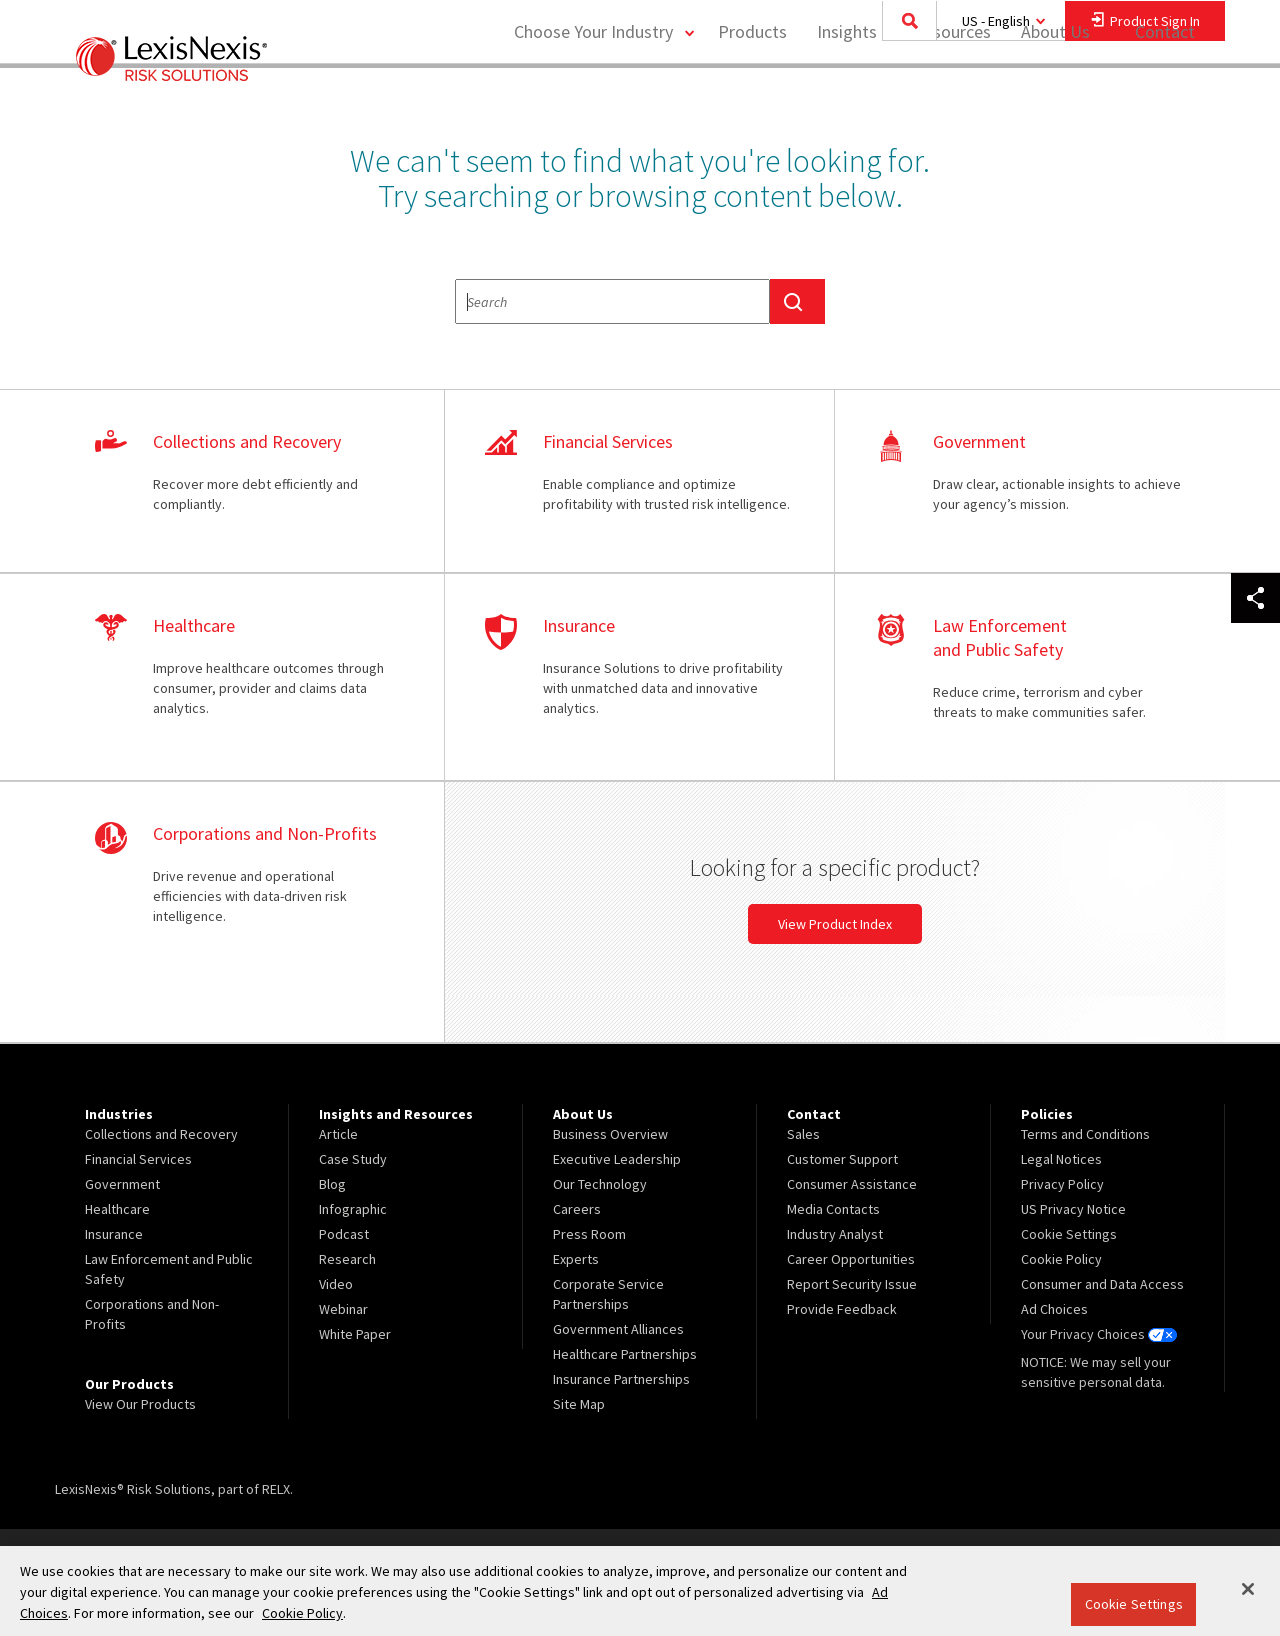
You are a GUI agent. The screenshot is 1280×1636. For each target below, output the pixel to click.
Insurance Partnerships (621, 1379)
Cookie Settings (1134, 1604)
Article (338, 1134)
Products (752, 95)
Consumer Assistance (852, 1184)
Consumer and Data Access (1102, 1284)
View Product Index (835, 924)
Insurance (114, 1234)
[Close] (1248, 1589)
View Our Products (140, 1404)
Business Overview (610, 1134)
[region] (640, 1591)
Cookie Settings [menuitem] (1069, 1234)
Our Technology (600, 1184)
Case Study (353, 1159)
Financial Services (138, 1159)
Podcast (344, 1234)
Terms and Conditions (1085, 1134)
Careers (577, 1209)
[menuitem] (752, 96)
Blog (332, 1184)
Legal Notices (1061, 1159)
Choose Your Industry (593, 95)
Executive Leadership (617, 1159)
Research (347, 1259)
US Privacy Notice (1073, 1209)
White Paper (355, 1334)
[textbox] (612, 301)
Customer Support (842, 1159)
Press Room (589, 1234)
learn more (249, 482)
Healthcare (117, 1209)
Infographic (353, 1209)
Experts (576, 1259)
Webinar (343, 1309)
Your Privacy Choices (1099, 1334)
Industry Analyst (835, 1234)
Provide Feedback (842, 1309)
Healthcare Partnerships (625, 1354)
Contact (1165, 95)
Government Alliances (618, 1329)
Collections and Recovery (161, 1134)
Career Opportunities (851, 1259)
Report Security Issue (852, 1284)
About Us (1055, 95)
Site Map (579, 1404)
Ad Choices (1054, 1309)
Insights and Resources (904, 95)
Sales (803, 1134)
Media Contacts (833, 1209)
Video (336, 1284)
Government (122, 1184)
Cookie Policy (1061, 1259)
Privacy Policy (1062, 1184)
